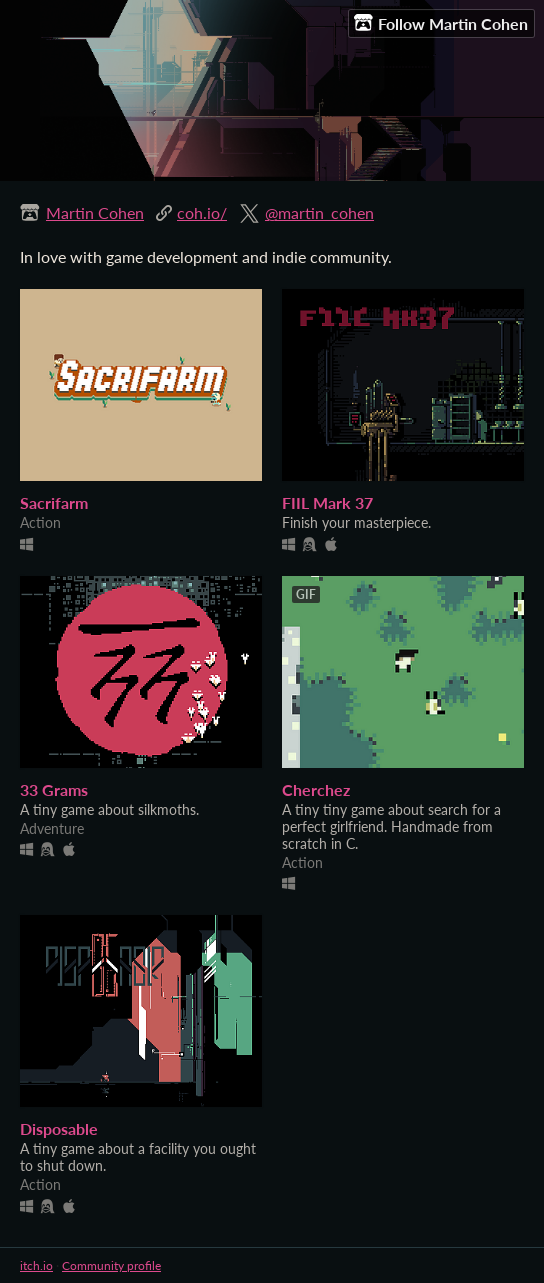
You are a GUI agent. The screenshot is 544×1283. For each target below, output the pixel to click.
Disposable (59, 1128)
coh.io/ (202, 212)
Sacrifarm (54, 502)
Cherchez (316, 789)
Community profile (111, 1265)
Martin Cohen (95, 212)
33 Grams (54, 789)
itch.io (36, 1265)
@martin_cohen (319, 212)
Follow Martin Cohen (441, 23)
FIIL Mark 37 (327, 502)
